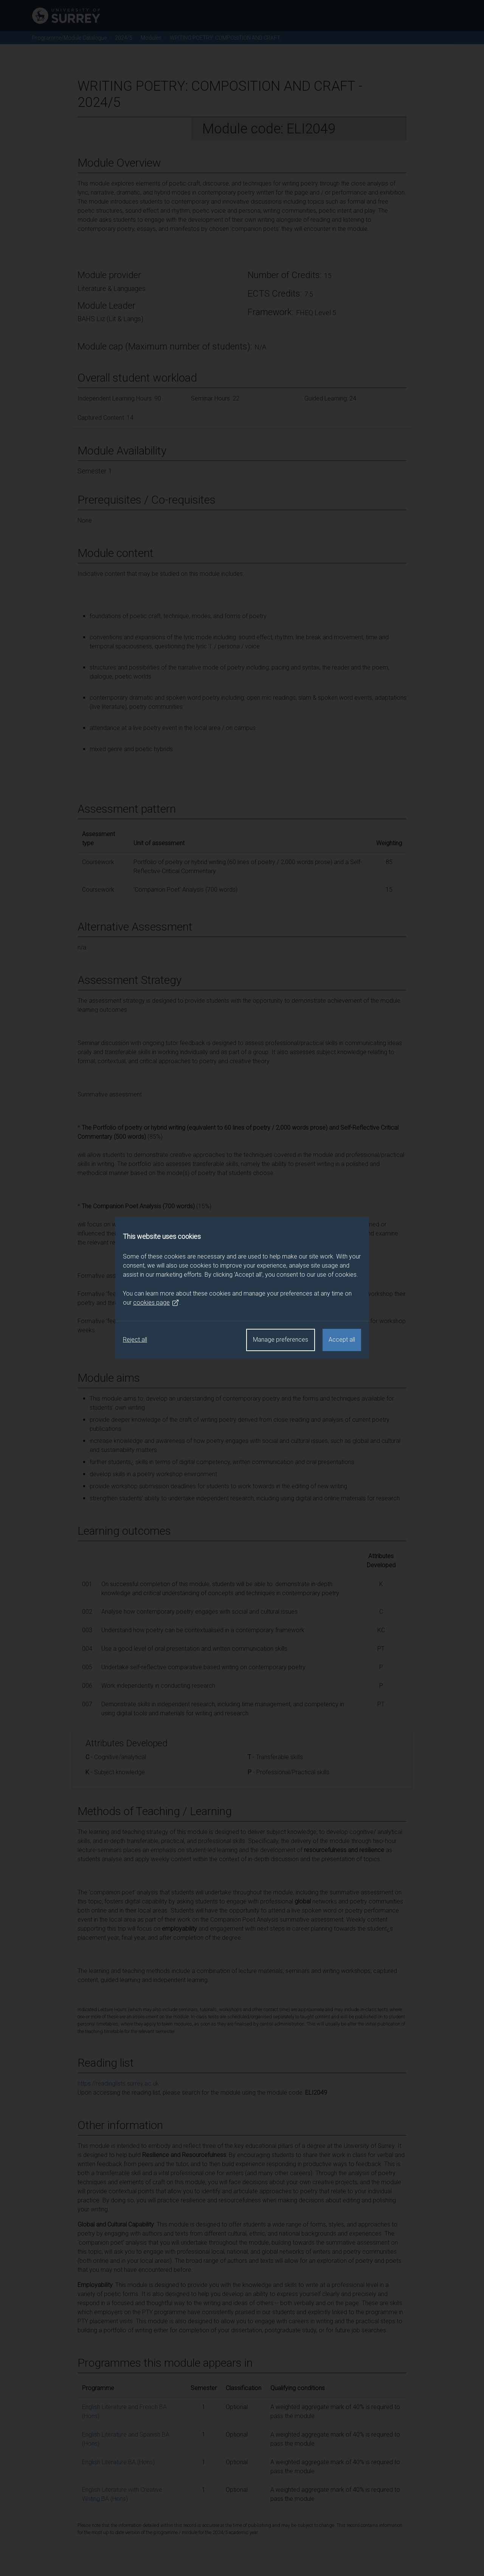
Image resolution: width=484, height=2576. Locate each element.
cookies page (156, 1303)
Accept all (342, 1339)
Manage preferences (280, 1339)
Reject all (135, 1339)
